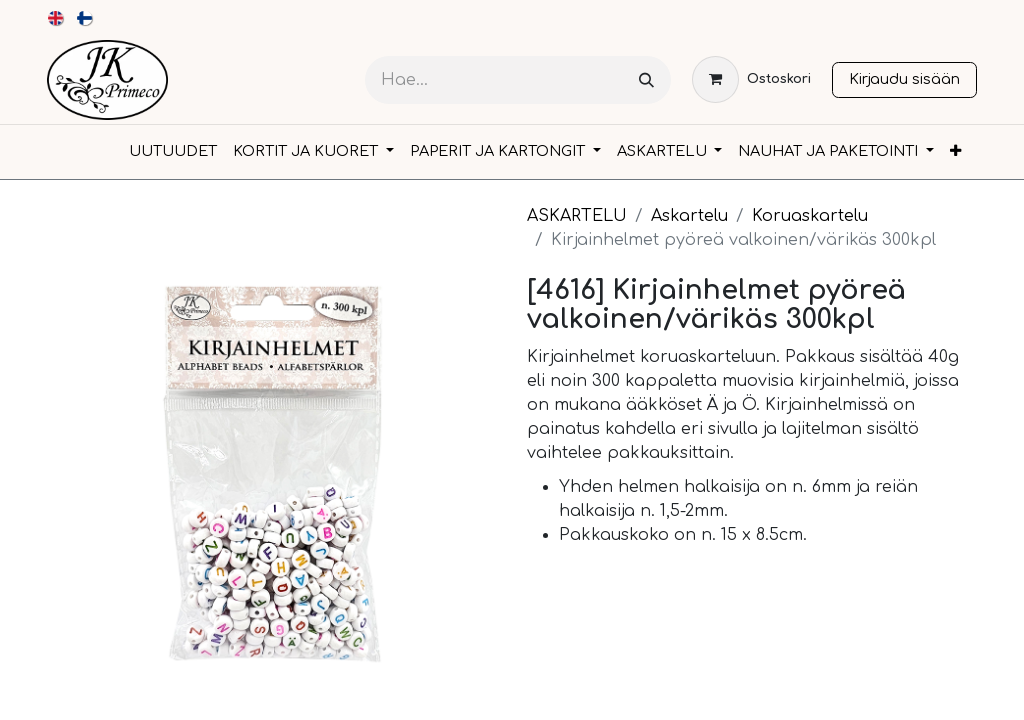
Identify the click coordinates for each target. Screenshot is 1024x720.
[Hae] (646, 80)
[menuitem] (56, 18)
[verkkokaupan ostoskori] (751, 79)
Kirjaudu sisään (904, 79)
